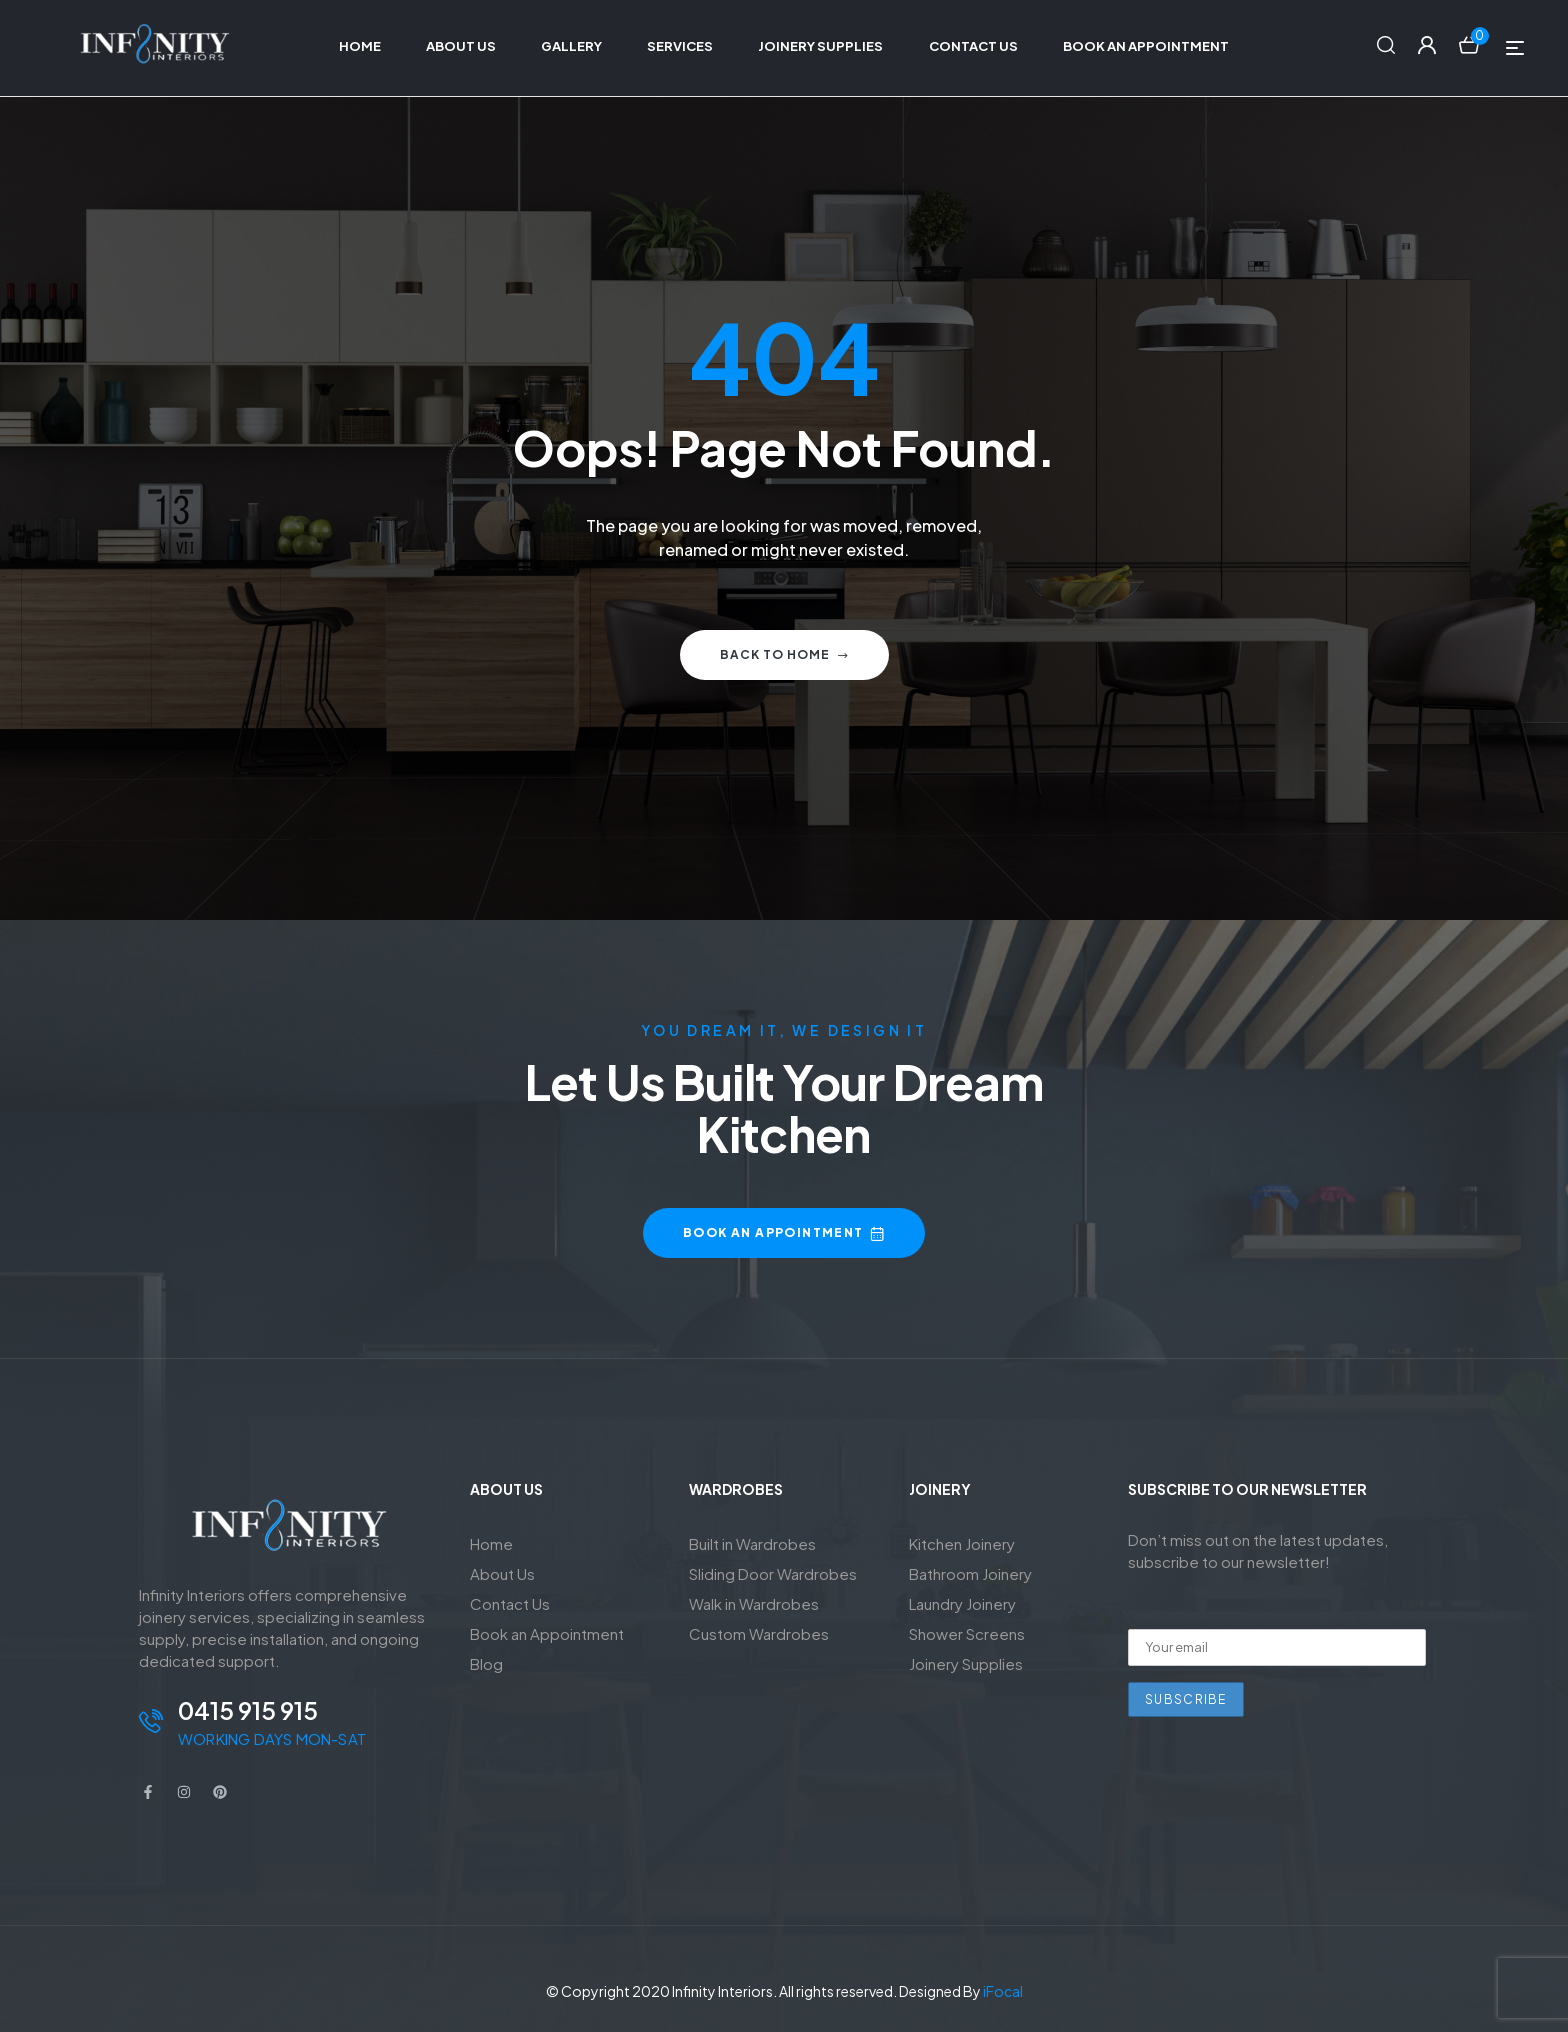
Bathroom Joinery (970, 1573)
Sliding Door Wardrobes (773, 1573)
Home (491, 1543)
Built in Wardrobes (752, 1543)
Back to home (784, 654)
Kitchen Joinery (962, 1543)
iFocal (1003, 1991)
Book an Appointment (547, 1633)
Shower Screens (967, 1633)
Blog (486, 1663)
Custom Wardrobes (759, 1633)
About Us (502, 1573)
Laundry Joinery (962, 1603)
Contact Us (510, 1603)
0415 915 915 (248, 1710)
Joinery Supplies (966, 1663)
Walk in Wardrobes (754, 1603)
